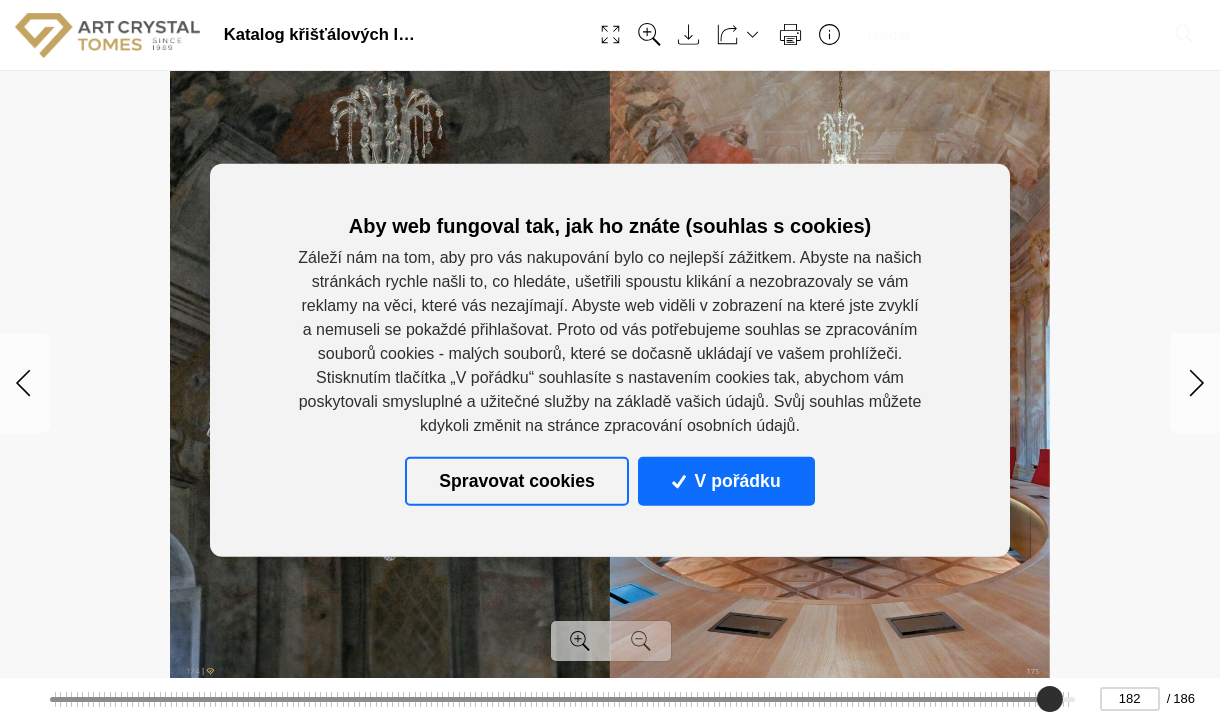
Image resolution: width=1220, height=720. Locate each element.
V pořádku (726, 481)
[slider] (1051, 699)
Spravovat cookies (516, 481)
